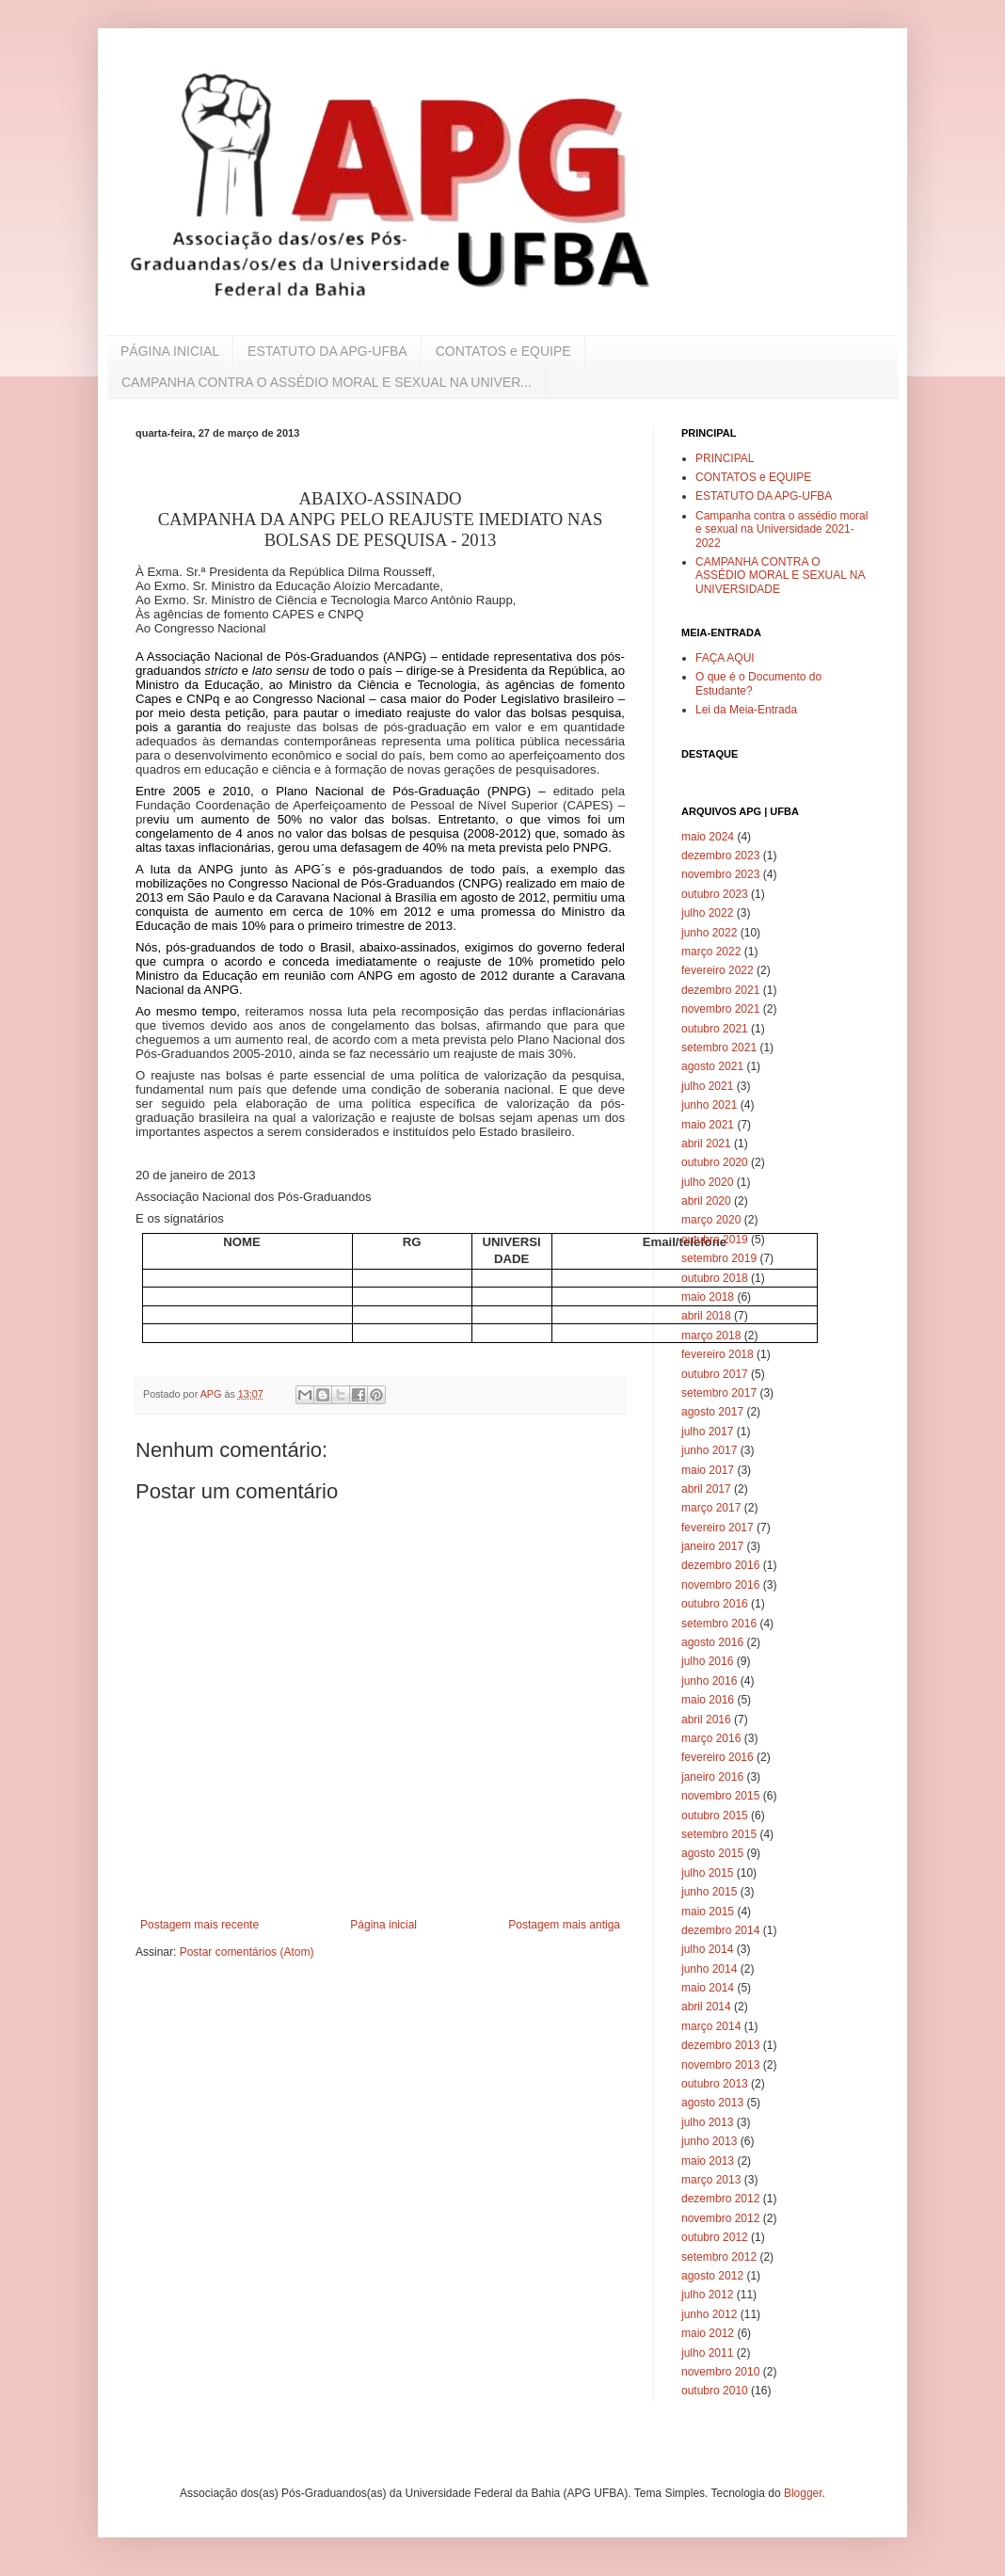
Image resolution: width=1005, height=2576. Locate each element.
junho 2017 (709, 1450)
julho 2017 (707, 1431)
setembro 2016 (719, 1623)
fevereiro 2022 (717, 970)
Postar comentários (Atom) (247, 1952)
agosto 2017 (712, 1411)
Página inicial (383, 1924)
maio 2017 (707, 1470)
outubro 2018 (714, 1278)
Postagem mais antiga (564, 1924)
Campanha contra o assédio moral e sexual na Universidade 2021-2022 (781, 529)
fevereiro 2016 (717, 1757)
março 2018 (711, 1335)
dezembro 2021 (720, 990)
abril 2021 (706, 1143)
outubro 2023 (714, 894)
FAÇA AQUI (725, 657)
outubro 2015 (714, 1815)
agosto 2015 (712, 1853)
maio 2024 (707, 836)
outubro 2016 (714, 1603)
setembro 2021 (719, 1047)
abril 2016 (706, 1719)
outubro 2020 (714, 1162)
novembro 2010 (720, 2371)
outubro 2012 (714, 2237)
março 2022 (711, 951)
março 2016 (711, 1738)
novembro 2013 (720, 2065)
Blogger (803, 2493)
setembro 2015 (719, 1834)
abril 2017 (706, 1489)
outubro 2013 (714, 2083)
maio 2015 (707, 1911)
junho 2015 (709, 1891)
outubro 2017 (714, 1374)
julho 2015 (707, 1873)
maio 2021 (707, 1124)
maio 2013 (707, 2161)
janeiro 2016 (712, 1777)
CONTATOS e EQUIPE (503, 351)
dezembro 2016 (720, 1565)
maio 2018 (707, 1297)
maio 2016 (707, 1699)
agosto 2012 (712, 2275)
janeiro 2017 (712, 1546)
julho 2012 (707, 2294)
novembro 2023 (720, 874)
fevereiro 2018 (717, 1354)
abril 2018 (706, 1315)
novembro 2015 (720, 1795)
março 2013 (711, 2179)
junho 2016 (709, 1681)
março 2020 (711, 1219)
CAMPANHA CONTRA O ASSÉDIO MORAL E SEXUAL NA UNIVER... (326, 382)
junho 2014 (709, 1969)
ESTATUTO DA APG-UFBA (327, 351)
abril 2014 (706, 2006)
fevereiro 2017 (717, 1527)
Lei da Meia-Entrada (746, 709)
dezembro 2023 (720, 855)
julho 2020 (707, 1182)
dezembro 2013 (720, 2045)
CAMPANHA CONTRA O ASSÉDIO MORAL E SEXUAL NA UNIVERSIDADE (780, 575)
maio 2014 (707, 1987)
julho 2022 (707, 913)
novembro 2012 (720, 2218)
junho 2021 (709, 1105)
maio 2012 (707, 2333)
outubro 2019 (714, 1239)
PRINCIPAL (724, 458)
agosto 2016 (712, 1642)
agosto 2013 (712, 2102)
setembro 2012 (719, 2257)
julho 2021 (707, 1086)
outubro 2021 (714, 1028)
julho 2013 (707, 2122)
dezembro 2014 (720, 1930)
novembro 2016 (720, 1585)
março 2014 (711, 2026)
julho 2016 (707, 1661)
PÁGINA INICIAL (169, 351)
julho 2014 (707, 1949)
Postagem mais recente (199, 1924)
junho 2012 (709, 2314)
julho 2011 (707, 2353)
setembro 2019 (719, 1258)
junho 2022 (709, 932)
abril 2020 (706, 1201)
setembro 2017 (719, 1393)
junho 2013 (709, 2141)
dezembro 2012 (720, 2198)
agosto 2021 (712, 1066)
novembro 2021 (720, 1009)
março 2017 (711, 1507)
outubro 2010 (714, 2390)
